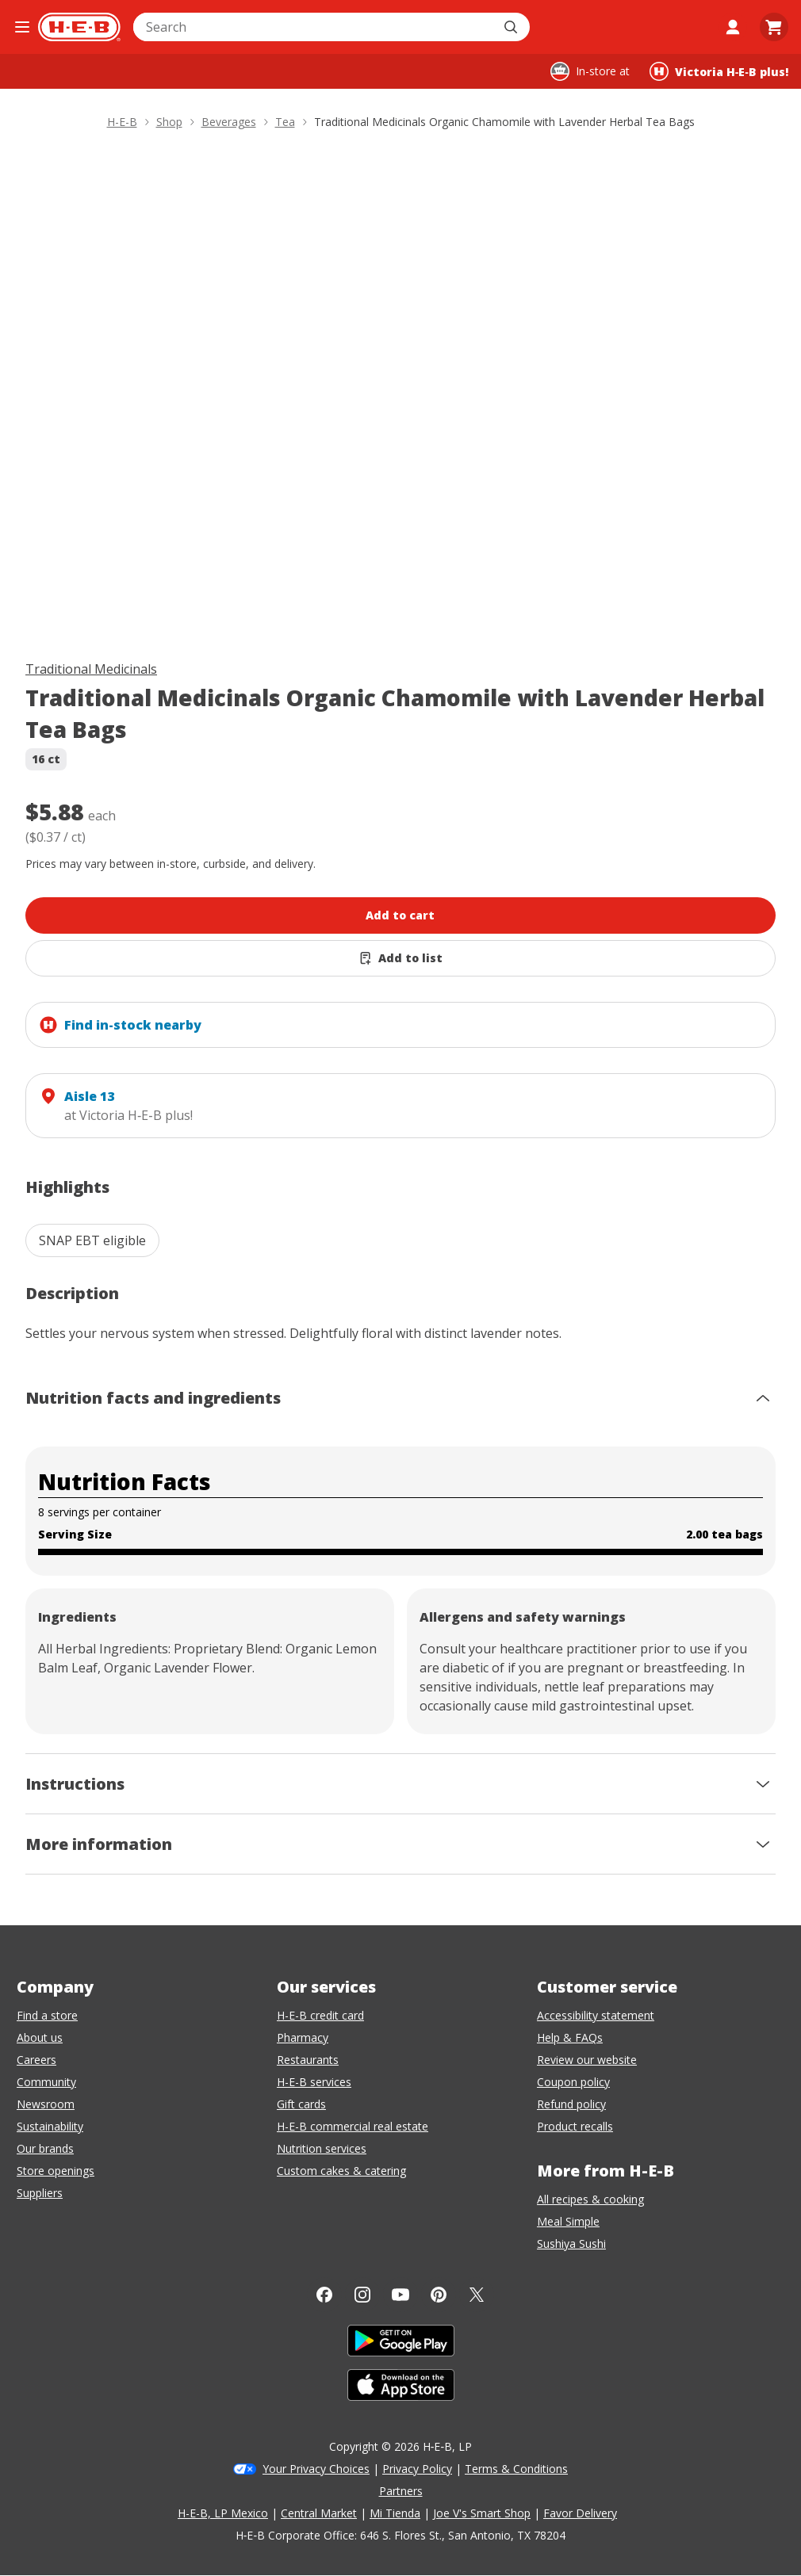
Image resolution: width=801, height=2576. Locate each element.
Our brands (45, 2148)
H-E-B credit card (320, 2015)
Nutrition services (321, 2148)
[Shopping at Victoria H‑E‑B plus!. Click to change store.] (719, 71)
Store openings (55, 2170)
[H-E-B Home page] (79, 27)
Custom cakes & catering (341, 2170)
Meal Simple (568, 2221)
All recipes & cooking (590, 2199)
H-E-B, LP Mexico (223, 2513)
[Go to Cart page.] (774, 27)
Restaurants (308, 2059)
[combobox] (314, 27)
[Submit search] (512, 27)
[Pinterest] (438, 2294)
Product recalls (575, 2126)
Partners (401, 2490)
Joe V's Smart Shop (482, 2513)
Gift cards (301, 2104)
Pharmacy (302, 2037)
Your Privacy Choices (316, 2468)
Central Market (319, 2513)
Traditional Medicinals (91, 669)
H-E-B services (314, 2081)
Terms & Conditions (516, 2468)
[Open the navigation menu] (22, 26)
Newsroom (46, 2104)
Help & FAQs (570, 2037)
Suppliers (40, 2192)
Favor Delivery (580, 2513)
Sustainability (50, 2126)
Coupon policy (573, 2081)
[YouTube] (400, 2294)
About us (40, 2037)
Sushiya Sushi (571, 2243)
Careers (36, 2059)
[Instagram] (362, 2294)
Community (46, 2081)
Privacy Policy (417, 2468)
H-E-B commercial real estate (352, 2126)
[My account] (733, 27)
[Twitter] (476, 2294)
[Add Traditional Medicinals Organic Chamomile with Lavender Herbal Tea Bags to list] (400, 958)
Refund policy (571, 2104)
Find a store (47, 2015)
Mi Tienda (395, 2513)
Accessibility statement (595, 2015)
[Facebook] (324, 2294)
